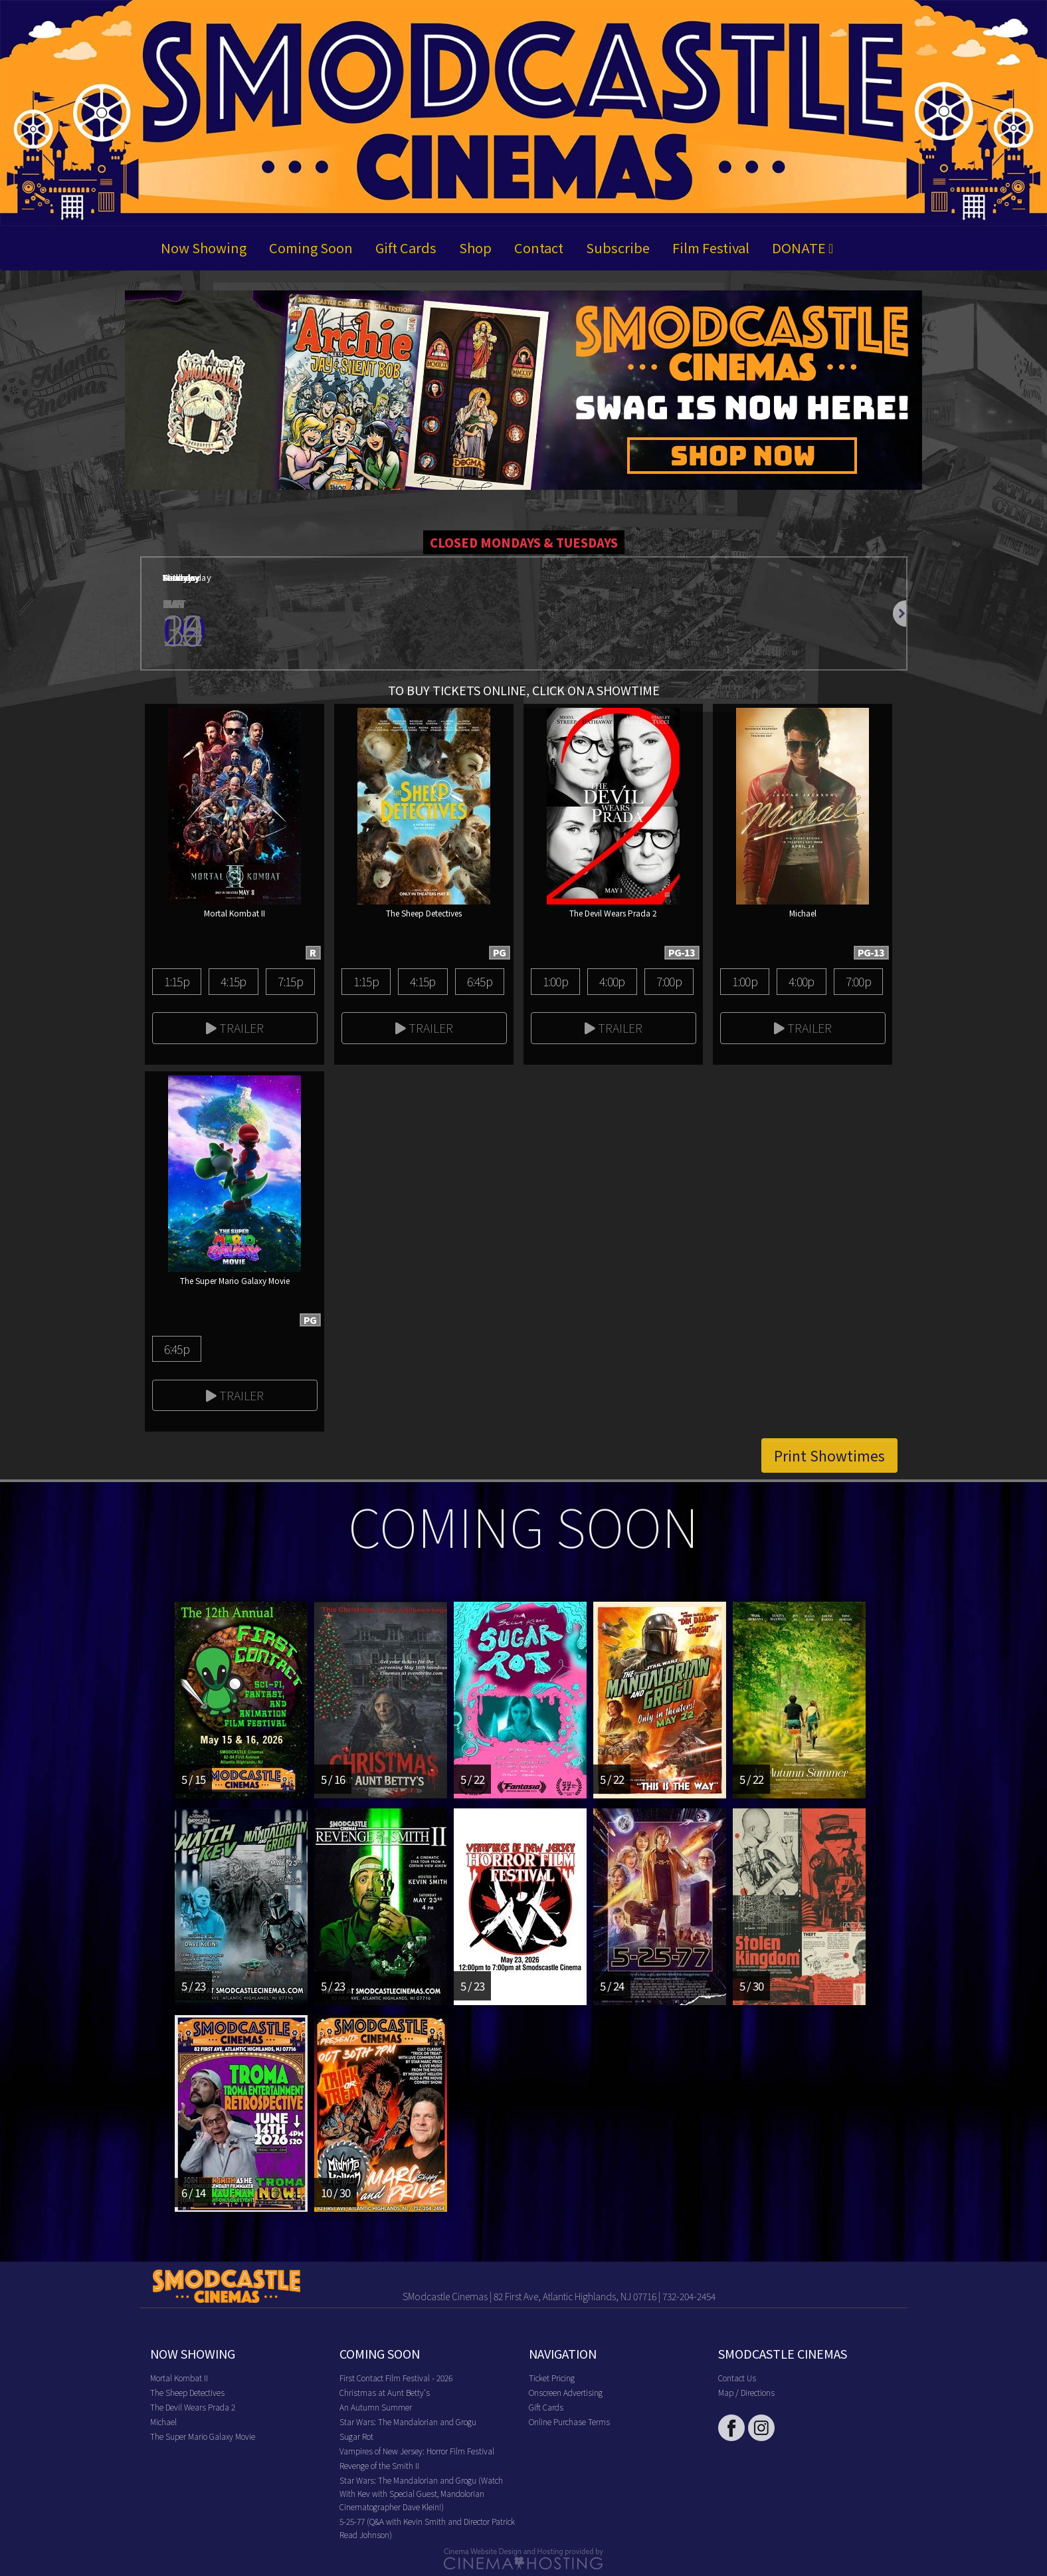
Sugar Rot (356, 2436)
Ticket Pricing (552, 2377)
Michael (163, 2421)
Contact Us (737, 2377)
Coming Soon (311, 247)
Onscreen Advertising (566, 2392)
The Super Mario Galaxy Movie (202, 2436)
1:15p (176, 981)
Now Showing (203, 247)
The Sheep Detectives (187, 2392)
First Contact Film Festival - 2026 (395, 2377)
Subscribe (618, 247)
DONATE (802, 247)
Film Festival (710, 247)
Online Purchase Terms (569, 2421)
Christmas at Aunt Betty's (384, 2392)
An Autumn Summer (375, 2407)
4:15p (233, 981)
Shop (475, 247)
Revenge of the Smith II (379, 2465)
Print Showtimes (829, 1455)
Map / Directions (746, 2392)
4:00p (611, 981)
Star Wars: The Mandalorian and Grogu (407, 2421)
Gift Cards (405, 247)
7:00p (669, 981)
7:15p (290, 981)
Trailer (235, 1027)
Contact (538, 247)
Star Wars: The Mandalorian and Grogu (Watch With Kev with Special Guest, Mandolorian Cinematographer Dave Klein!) (421, 2493)
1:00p (555, 981)
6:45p (479, 981)
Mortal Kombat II (179, 2377)
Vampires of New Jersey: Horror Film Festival (416, 2450)
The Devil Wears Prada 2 (192, 2407)
